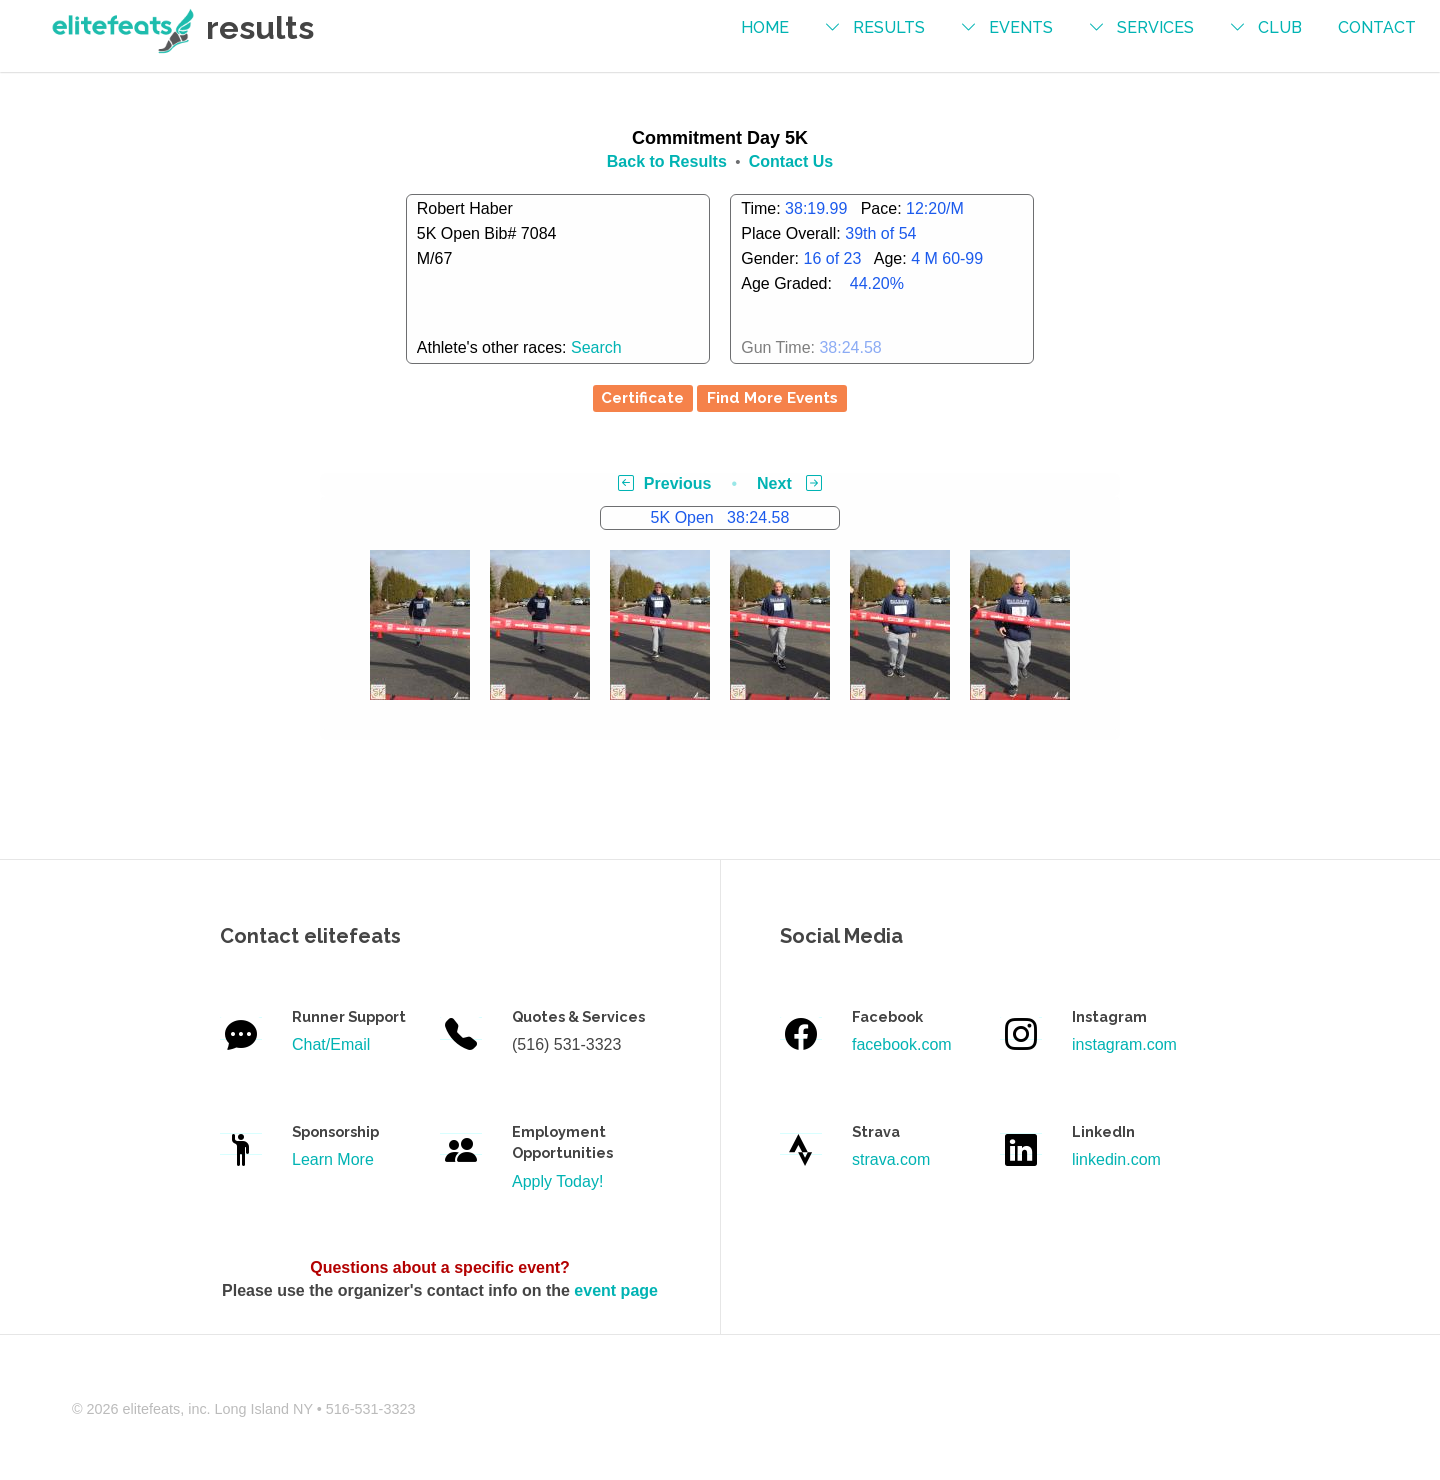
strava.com (891, 1159)
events (1021, 27)
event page (616, 1290)
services (1155, 27)
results (889, 27)
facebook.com (902, 1044)
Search (596, 347)
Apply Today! (557, 1181)
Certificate (642, 398)
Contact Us (791, 161)
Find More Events (772, 398)
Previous (665, 483)
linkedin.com (1116, 1159)
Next (789, 483)
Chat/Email (331, 1044)
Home (765, 27)
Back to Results (667, 161)
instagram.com (1124, 1044)
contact (1377, 27)
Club (1280, 27)
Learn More (333, 1159)
